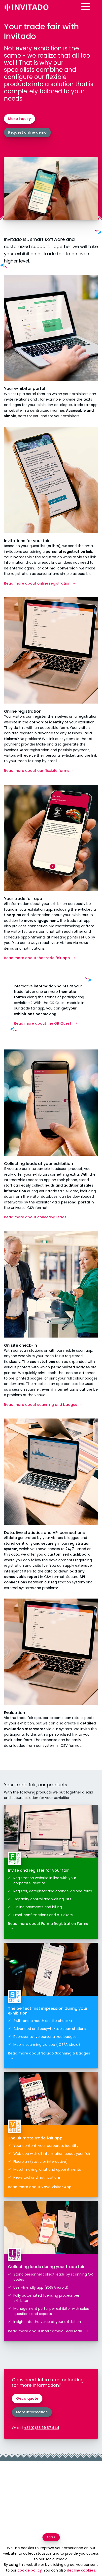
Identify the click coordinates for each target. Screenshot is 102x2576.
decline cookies (81, 2570)
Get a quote (27, 2398)
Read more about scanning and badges (40, 1404)
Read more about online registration (37, 583)
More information (32, 2412)
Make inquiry (19, 118)
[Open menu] (93, 11)
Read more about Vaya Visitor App (40, 2186)
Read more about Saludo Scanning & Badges (49, 2053)
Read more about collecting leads (35, 1217)
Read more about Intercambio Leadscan (45, 2331)
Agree (51, 2537)
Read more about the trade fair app (37, 957)
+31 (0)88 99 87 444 (41, 2427)
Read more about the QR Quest (42, 1023)
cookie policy (29, 2570)
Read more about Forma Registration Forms (48, 1924)
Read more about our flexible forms (36, 770)
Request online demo (27, 132)
